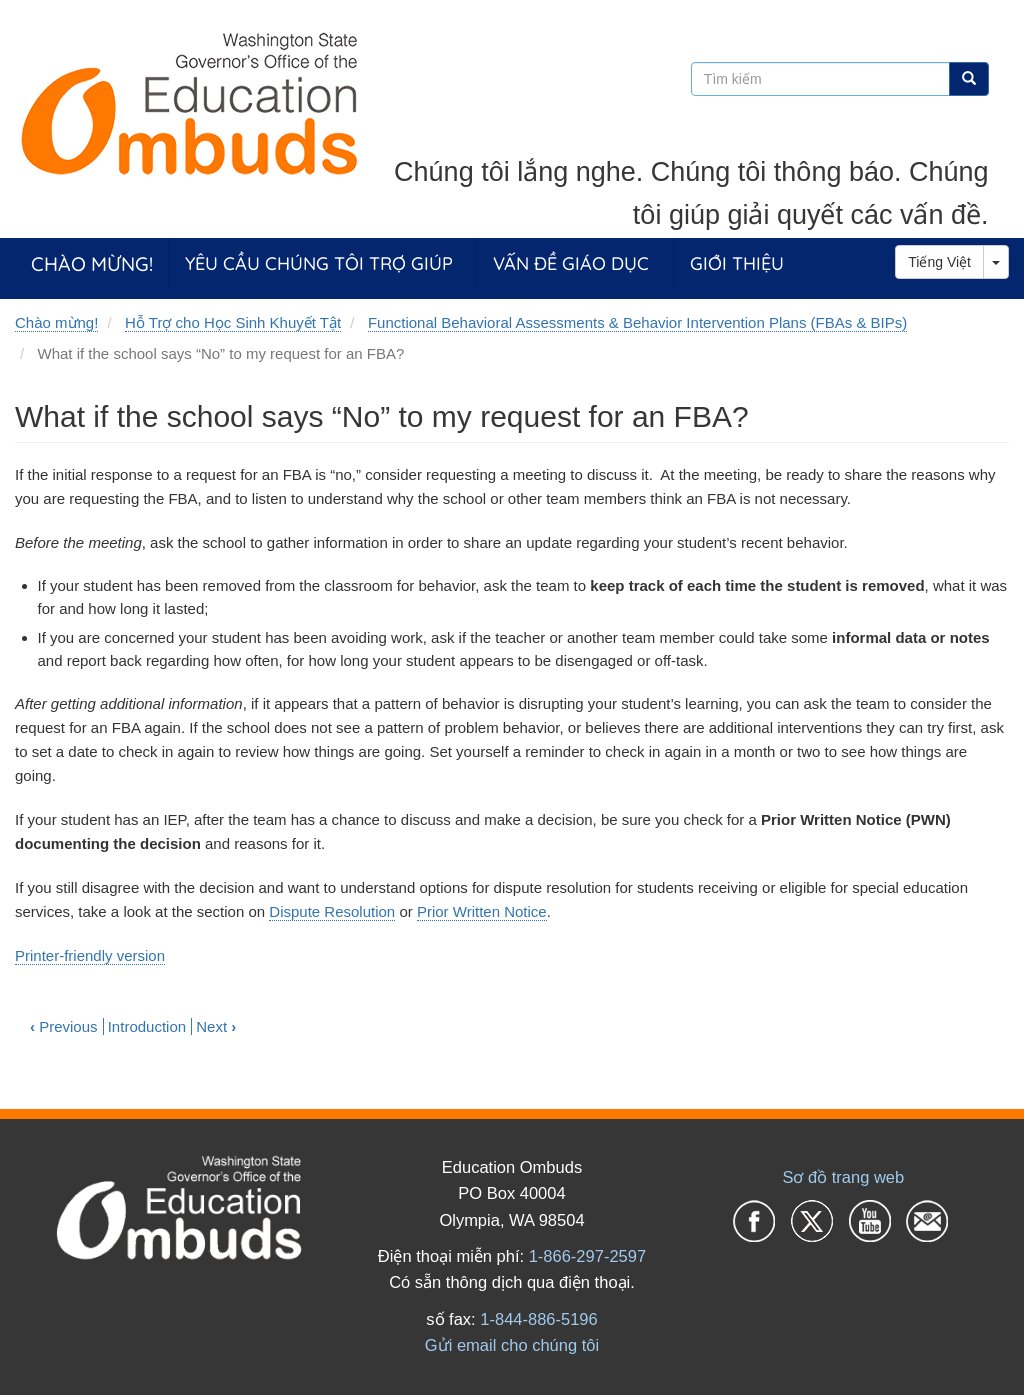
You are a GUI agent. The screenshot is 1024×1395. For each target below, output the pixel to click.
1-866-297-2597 (587, 1256)
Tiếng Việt (939, 262)
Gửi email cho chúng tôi (512, 1345)
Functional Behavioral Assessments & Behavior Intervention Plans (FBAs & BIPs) (637, 322)
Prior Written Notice (482, 911)
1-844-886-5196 (538, 1319)
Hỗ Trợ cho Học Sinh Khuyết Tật (233, 322)
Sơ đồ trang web (843, 1177)
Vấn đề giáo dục (571, 263)
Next (216, 1026)
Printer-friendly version (90, 955)
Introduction (147, 1026)
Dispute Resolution (332, 911)
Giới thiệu (737, 263)
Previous (64, 1026)
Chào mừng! (92, 263)
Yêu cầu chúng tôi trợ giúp (319, 263)
